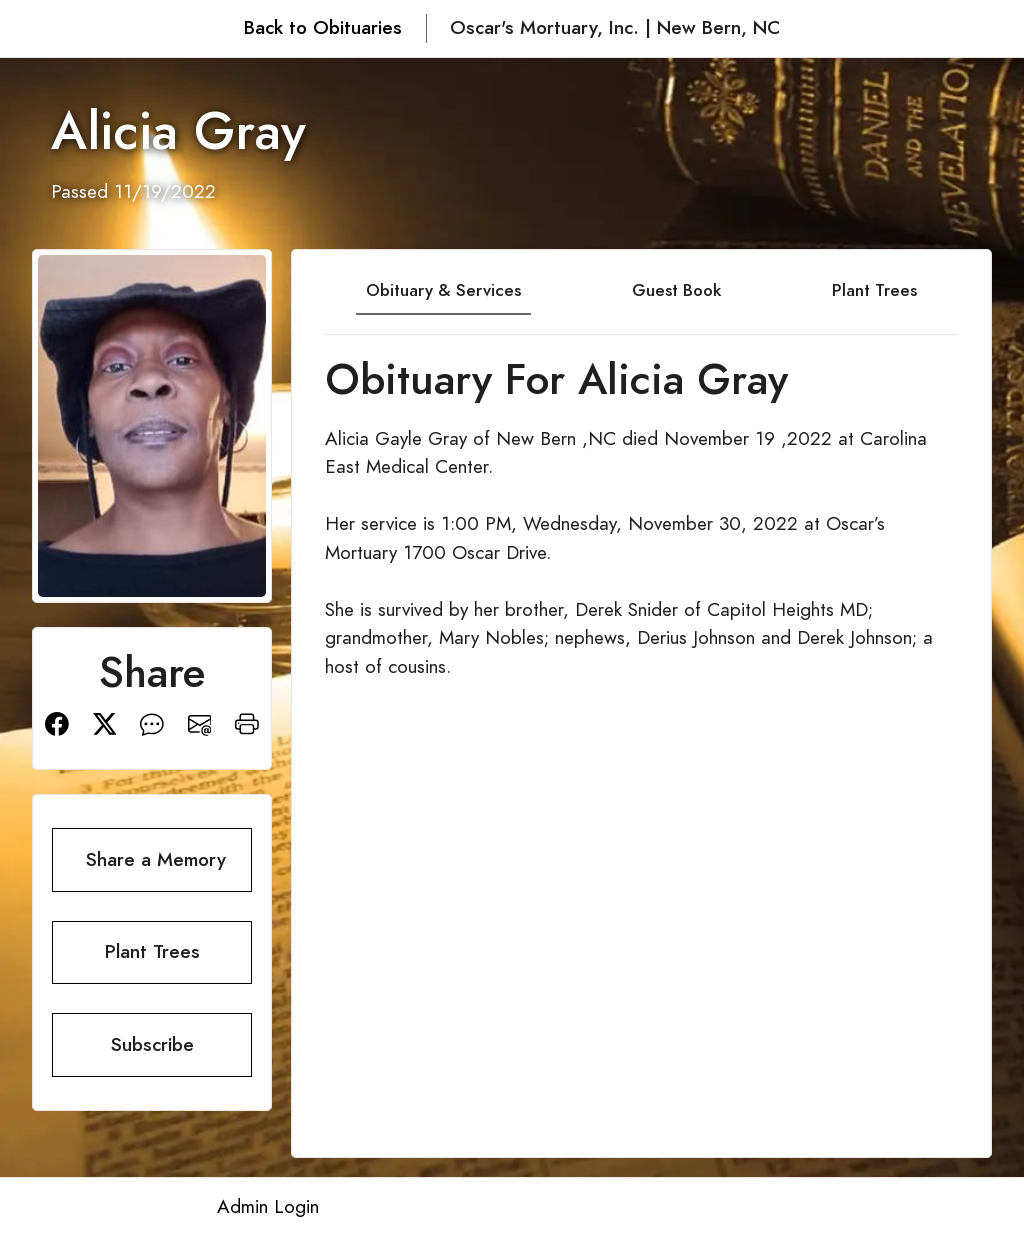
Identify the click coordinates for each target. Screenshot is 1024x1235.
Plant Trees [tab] (874, 290)
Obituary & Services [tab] (443, 290)
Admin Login (268, 1206)
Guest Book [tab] (676, 290)
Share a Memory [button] (156, 859)
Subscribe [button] (152, 1044)
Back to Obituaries (323, 27)
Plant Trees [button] (152, 951)
